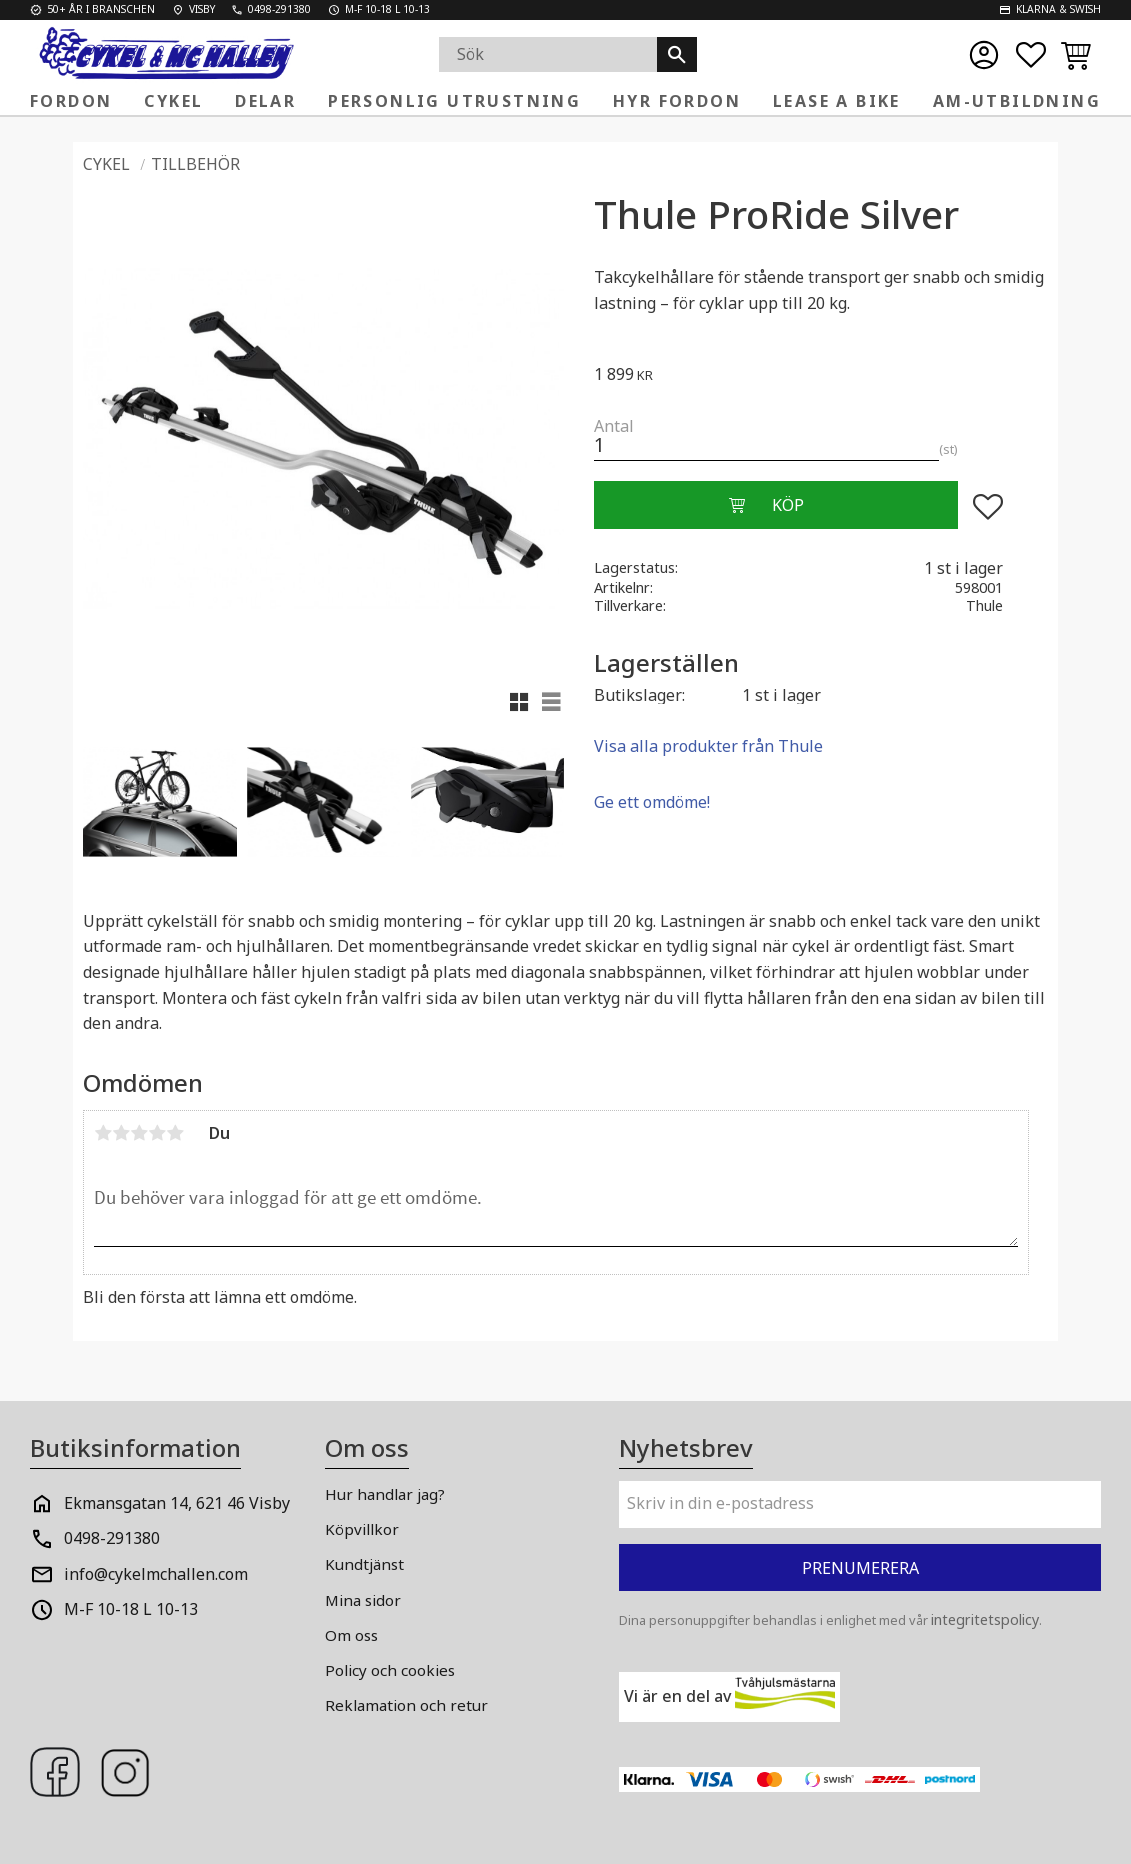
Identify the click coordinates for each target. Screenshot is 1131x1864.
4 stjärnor (157, 1133)
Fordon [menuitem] (71, 101)
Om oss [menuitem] (351, 1635)
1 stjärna (103, 1133)
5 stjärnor (175, 1133)
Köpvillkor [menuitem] (362, 1529)
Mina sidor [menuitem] (363, 1600)
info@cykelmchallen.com (156, 1574)
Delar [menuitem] (265, 101)
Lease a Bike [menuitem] (837, 101)
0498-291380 (112, 1538)
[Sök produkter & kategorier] (548, 54)
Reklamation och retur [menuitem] (406, 1705)
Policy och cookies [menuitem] (390, 1670)
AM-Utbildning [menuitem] (1017, 101)
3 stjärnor (139, 1133)
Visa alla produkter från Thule (708, 746)
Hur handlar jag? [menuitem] (385, 1494)
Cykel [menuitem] (173, 101)
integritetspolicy (985, 1619)
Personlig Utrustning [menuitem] (454, 101)
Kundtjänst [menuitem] (364, 1564)
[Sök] (677, 54)
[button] (1031, 55)
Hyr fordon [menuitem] (677, 101)
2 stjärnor (121, 1133)
